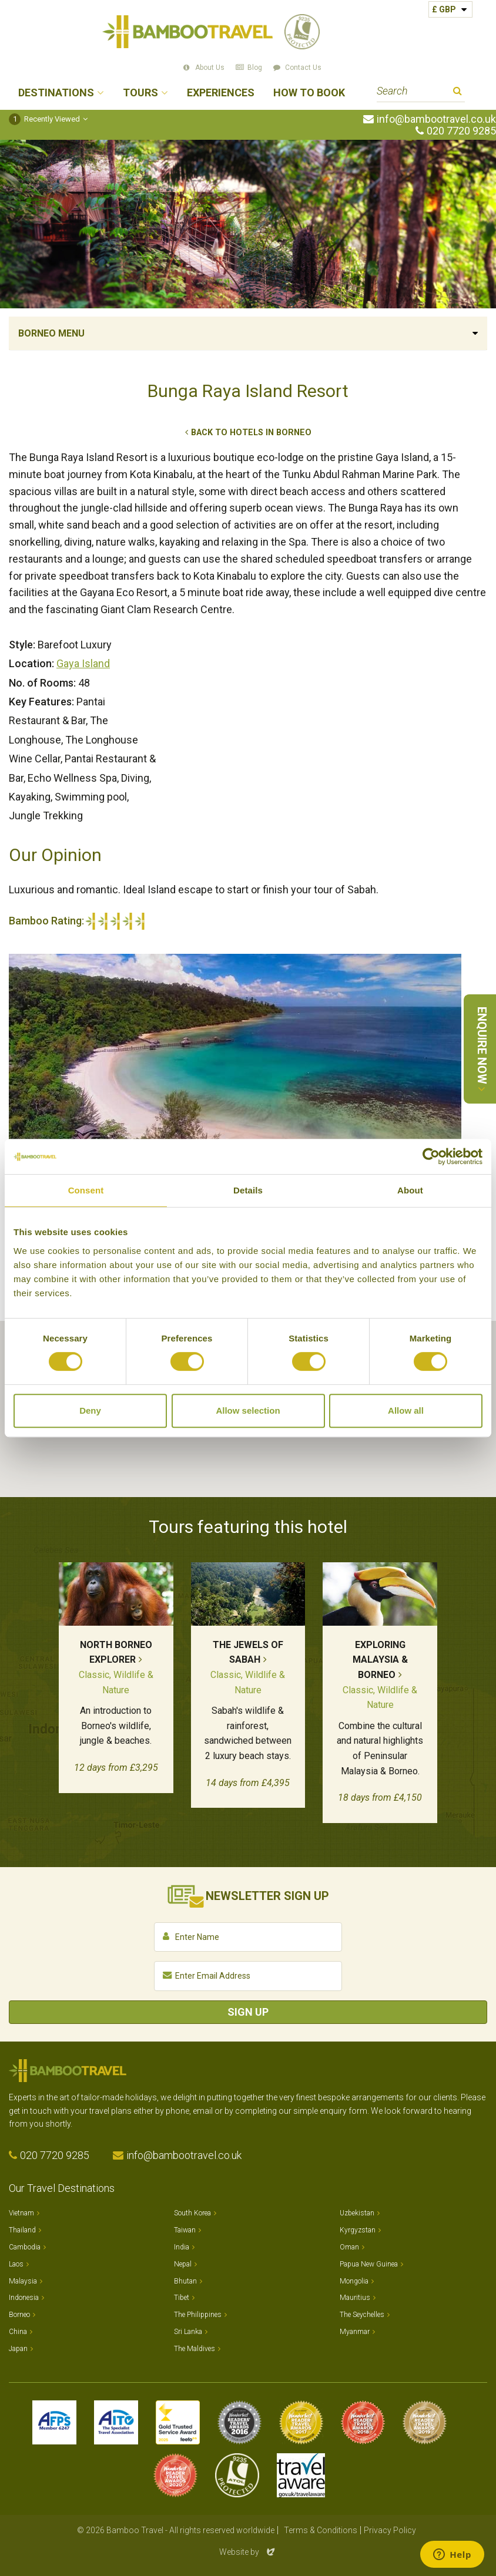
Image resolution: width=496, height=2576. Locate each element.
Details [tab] (248, 1190)
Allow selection (248, 1410)
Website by (248, 2552)
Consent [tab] (86, 1190)
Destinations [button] (56, 93)
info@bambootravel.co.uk (436, 119)
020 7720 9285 (461, 131)
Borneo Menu (51, 333)
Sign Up (248, 2012)
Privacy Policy (390, 2530)
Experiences (220, 93)
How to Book (309, 93)
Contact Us (303, 67)
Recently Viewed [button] (44, 119)
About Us (209, 67)
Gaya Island (83, 663)
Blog (254, 67)
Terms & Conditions (320, 2530)
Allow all (406, 1410)
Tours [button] (140, 93)
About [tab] (410, 1190)
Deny (90, 1410)
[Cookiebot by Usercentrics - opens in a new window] (431, 1156)
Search (457, 92)
